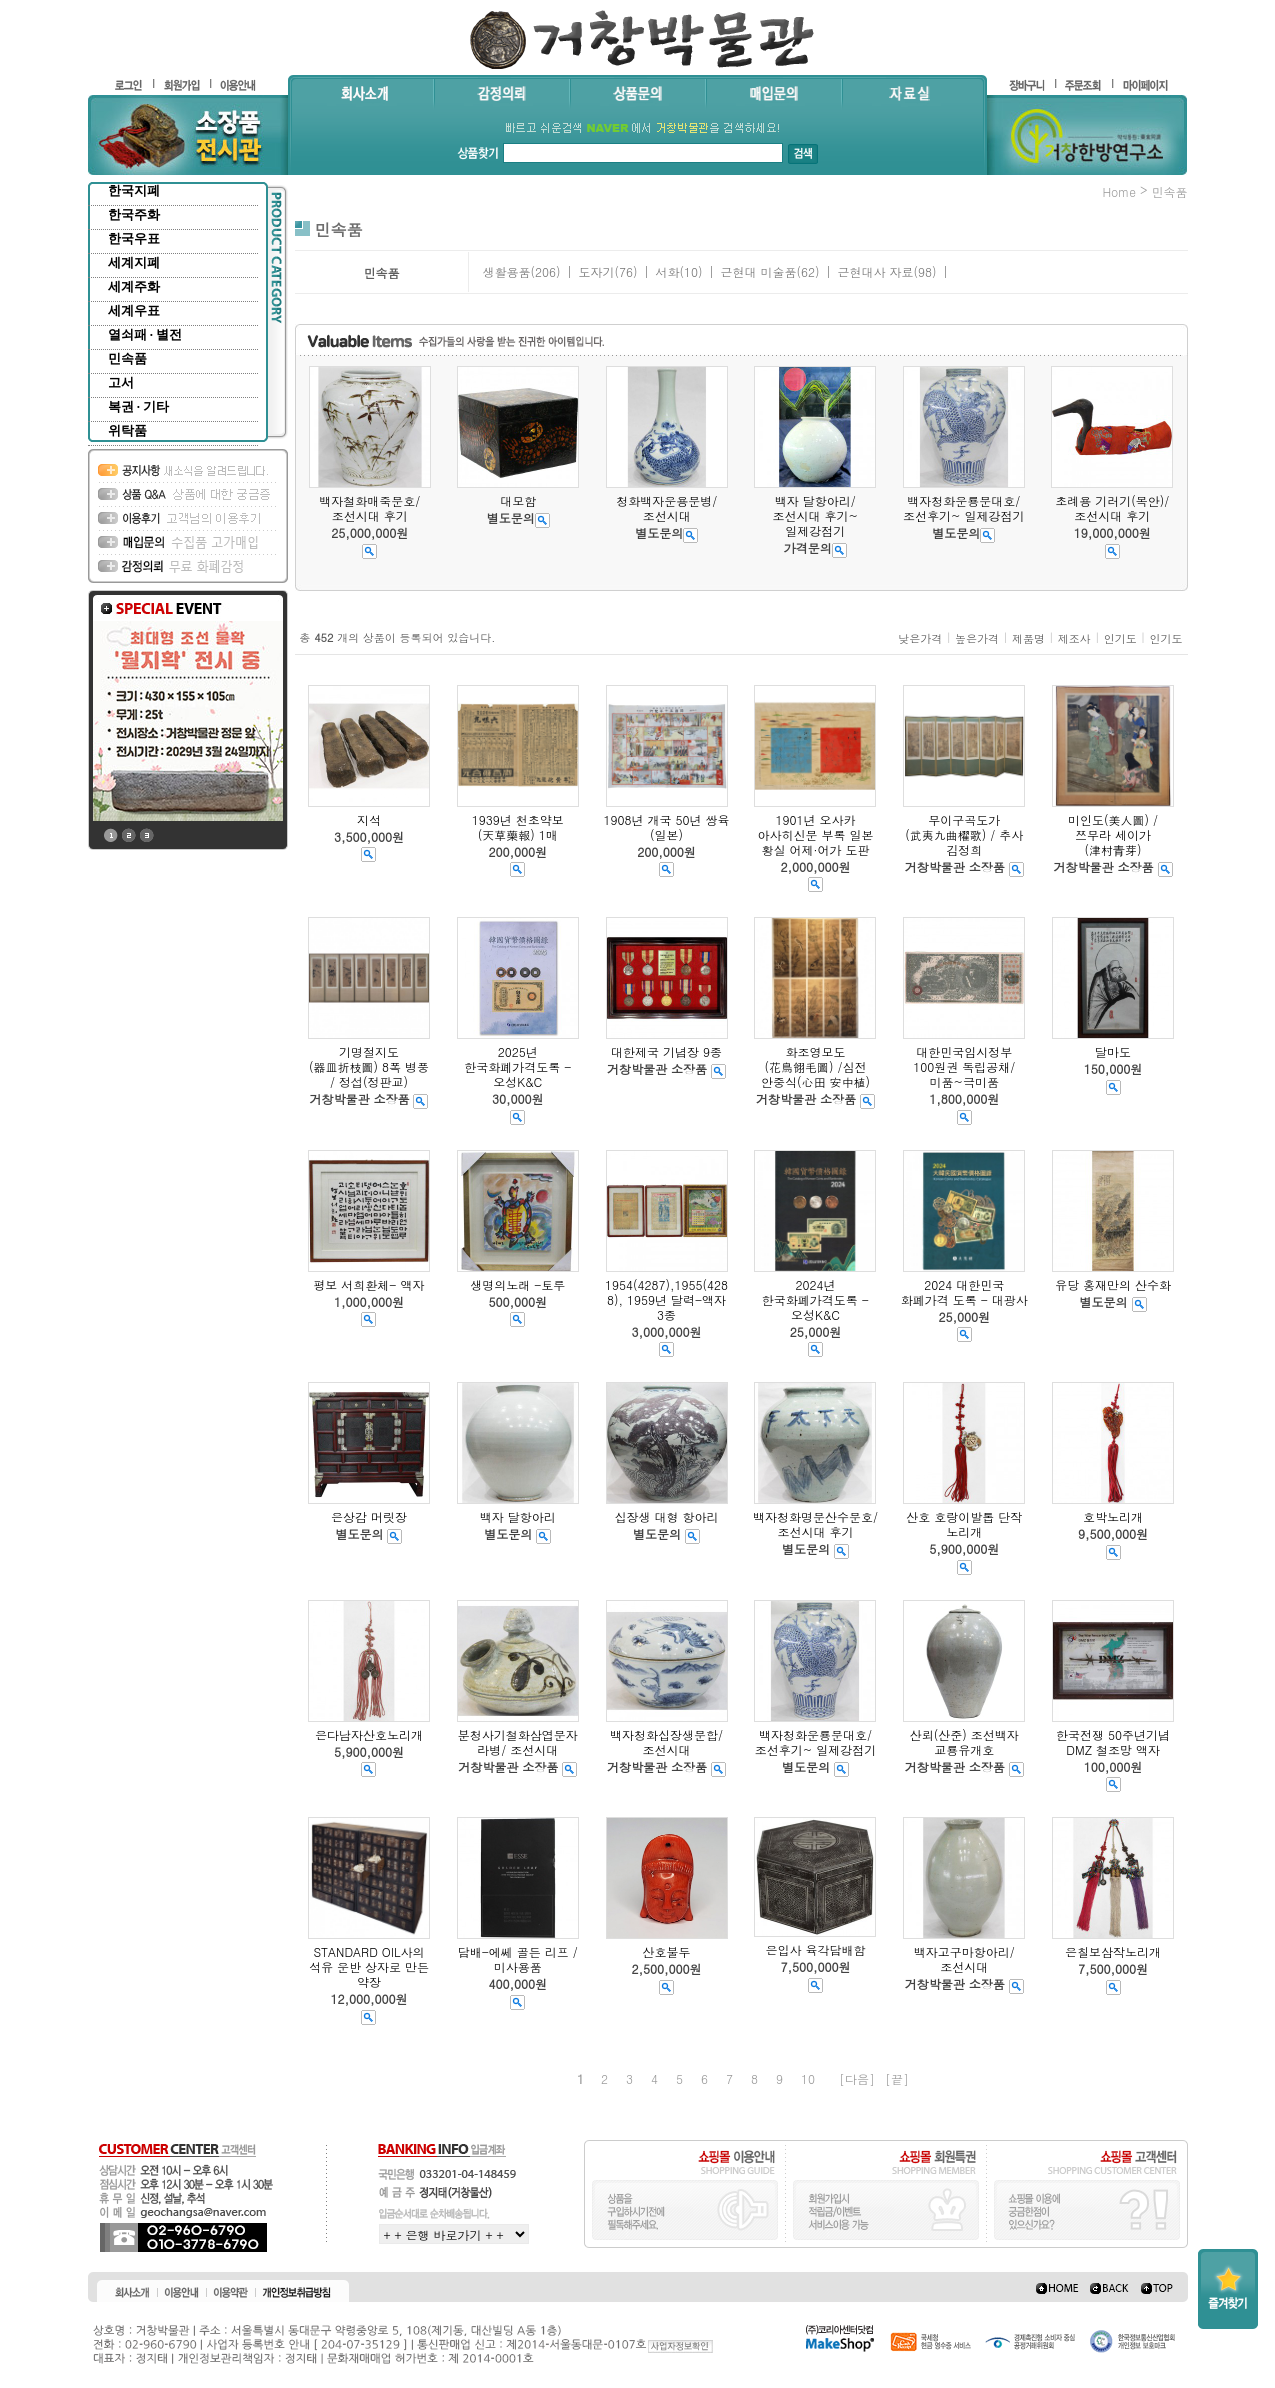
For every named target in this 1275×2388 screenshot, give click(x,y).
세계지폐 (134, 262)
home (1119, 191)
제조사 (1074, 638)
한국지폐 (134, 190)
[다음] (857, 2078)
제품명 (1028, 638)
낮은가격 (920, 638)
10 (808, 2078)
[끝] (897, 2078)
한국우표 (134, 238)
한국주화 (134, 214)
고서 (121, 382)
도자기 (596, 271)
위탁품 (127, 430)
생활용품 (506, 271)
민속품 (127, 358)
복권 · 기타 (139, 406)
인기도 (1120, 638)
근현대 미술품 (758, 271)
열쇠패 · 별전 (145, 334)
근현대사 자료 (875, 271)
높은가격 (977, 638)
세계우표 (134, 310)
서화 (667, 271)
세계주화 (134, 286)
